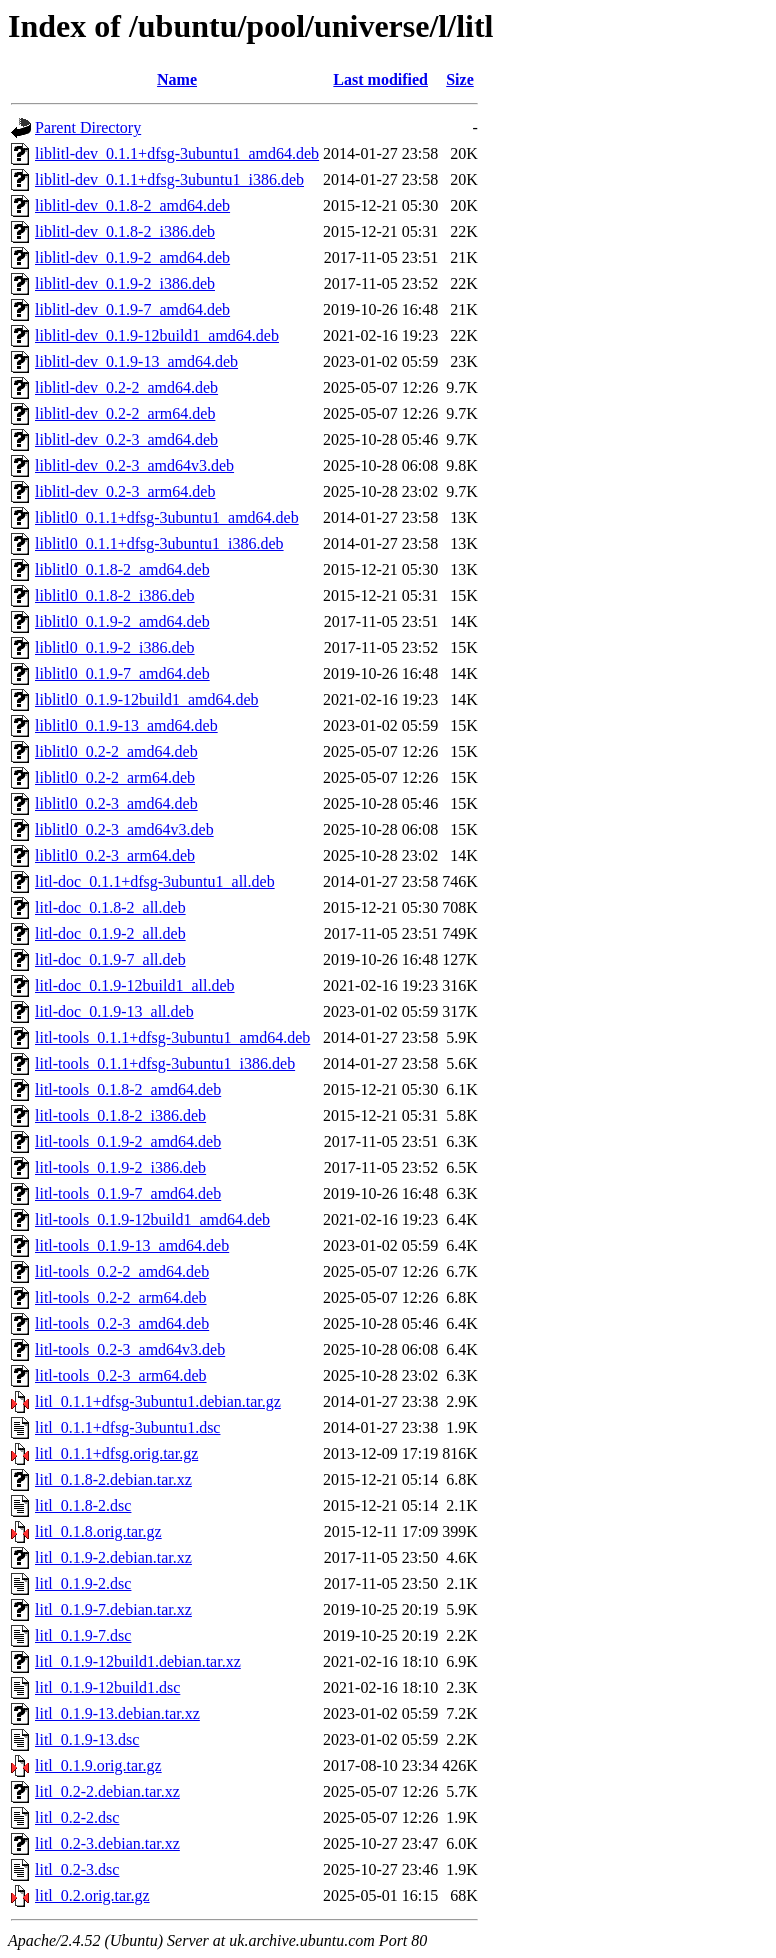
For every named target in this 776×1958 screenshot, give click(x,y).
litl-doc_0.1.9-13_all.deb (114, 1011)
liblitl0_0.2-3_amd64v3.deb (124, 829)
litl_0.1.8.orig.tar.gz (98, 1531)
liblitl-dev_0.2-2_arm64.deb (125, 413)
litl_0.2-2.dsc (77, 1817)
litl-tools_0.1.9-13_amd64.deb (132, 1245)
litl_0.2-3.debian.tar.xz (107, 1843)
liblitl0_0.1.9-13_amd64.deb (126, 725)
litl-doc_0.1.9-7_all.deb (110, 959)
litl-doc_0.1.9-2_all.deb (110, 933)
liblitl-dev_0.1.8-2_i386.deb (125, 231)
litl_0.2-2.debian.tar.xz (107, 1791)
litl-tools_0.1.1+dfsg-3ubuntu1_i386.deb (165, 1063)
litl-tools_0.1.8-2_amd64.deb (128, 1089)
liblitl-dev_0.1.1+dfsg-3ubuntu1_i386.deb (169, 179)
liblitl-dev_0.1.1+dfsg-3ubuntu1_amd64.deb (177, 153)
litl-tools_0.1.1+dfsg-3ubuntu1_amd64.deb (172, 1037)
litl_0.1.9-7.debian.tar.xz (113, 1609)
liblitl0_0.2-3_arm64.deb (115, 855)
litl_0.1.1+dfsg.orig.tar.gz (116, 1453)
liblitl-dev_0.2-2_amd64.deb (126, 387)
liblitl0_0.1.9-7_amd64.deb (122, 673)
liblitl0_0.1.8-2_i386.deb (115, 595)
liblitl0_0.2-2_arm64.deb (115, 777)
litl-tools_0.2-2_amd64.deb (122, 1271)
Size (460, 79)
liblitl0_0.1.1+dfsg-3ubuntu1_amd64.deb (167, 517)
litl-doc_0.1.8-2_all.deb (110, 907)
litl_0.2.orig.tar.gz (92, 1895)
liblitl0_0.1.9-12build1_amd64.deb (147, 699)
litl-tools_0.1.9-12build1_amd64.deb (152, 1219)
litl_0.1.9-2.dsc (83, 1583)
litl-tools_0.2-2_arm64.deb (121, 1297)
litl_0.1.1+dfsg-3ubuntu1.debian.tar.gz (158, 1401)
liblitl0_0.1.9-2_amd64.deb (122, 621)
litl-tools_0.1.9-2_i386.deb (120, 1167)
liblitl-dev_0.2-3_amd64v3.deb (134, 465)
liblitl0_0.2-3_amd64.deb (116, 803)
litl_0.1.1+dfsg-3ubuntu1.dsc (127, 1427)
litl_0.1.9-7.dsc (83, 1635)
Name (177, 79)
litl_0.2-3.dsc (77, 1869)
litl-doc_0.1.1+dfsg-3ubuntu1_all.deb (155, 881)
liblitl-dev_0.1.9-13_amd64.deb (136, 361)
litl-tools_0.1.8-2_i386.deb (120, 1115)
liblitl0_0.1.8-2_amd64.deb (122, 569)
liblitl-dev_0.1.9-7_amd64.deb (132, 309)
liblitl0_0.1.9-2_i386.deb (115, 647)
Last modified (380, 79)
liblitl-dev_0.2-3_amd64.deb (126, 439)
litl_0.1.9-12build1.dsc (107, 1687)
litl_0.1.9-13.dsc (87, 1739)
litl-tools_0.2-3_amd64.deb (122, 1323)
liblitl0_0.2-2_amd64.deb (116, 751)
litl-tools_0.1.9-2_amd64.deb (128, 1141)
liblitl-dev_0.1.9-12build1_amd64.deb (157, 335)
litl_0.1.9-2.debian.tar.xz (113, 1557)
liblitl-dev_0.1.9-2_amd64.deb (132, 257)
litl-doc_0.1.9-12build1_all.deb (135, 985)
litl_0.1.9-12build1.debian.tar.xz (138, 1661)
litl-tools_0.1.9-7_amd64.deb (128, 1193)
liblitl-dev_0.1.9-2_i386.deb (125, 283)
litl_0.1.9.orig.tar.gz (98, 1765)
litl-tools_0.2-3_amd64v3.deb (130, 1349)
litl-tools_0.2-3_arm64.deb (121, 1375)
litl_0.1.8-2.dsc (83, 1505)
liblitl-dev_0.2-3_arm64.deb (125, 491)
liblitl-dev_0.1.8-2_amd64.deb (132, 205)
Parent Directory (88, 127)
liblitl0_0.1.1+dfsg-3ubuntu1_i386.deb (159, 543)
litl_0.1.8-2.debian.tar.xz (113, 1479)
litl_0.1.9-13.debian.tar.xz (117, 1713)
